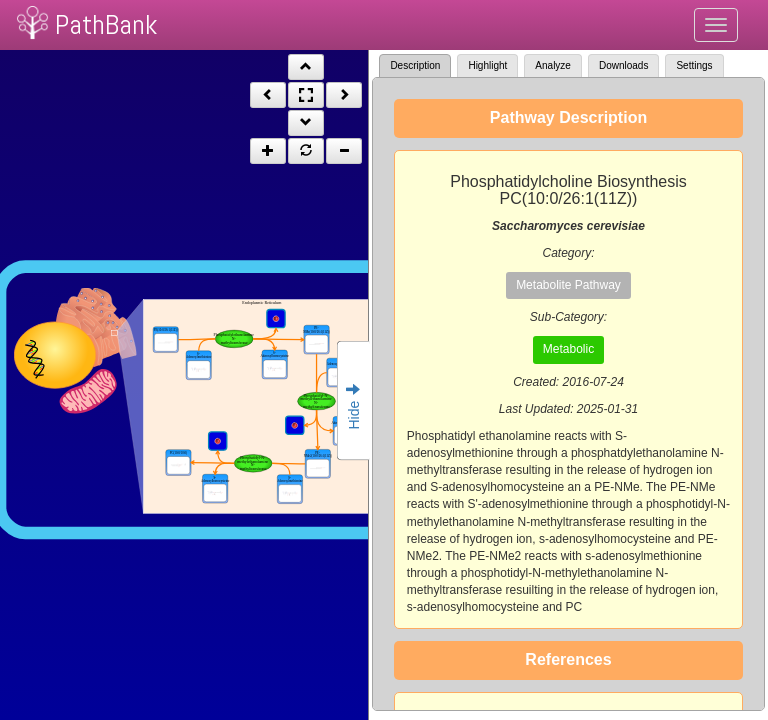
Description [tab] (415, 65)
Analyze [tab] (553, 65)
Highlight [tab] (487, 65)
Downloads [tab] (623, 65)
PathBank (106, 24)
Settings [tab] (694, 65)
